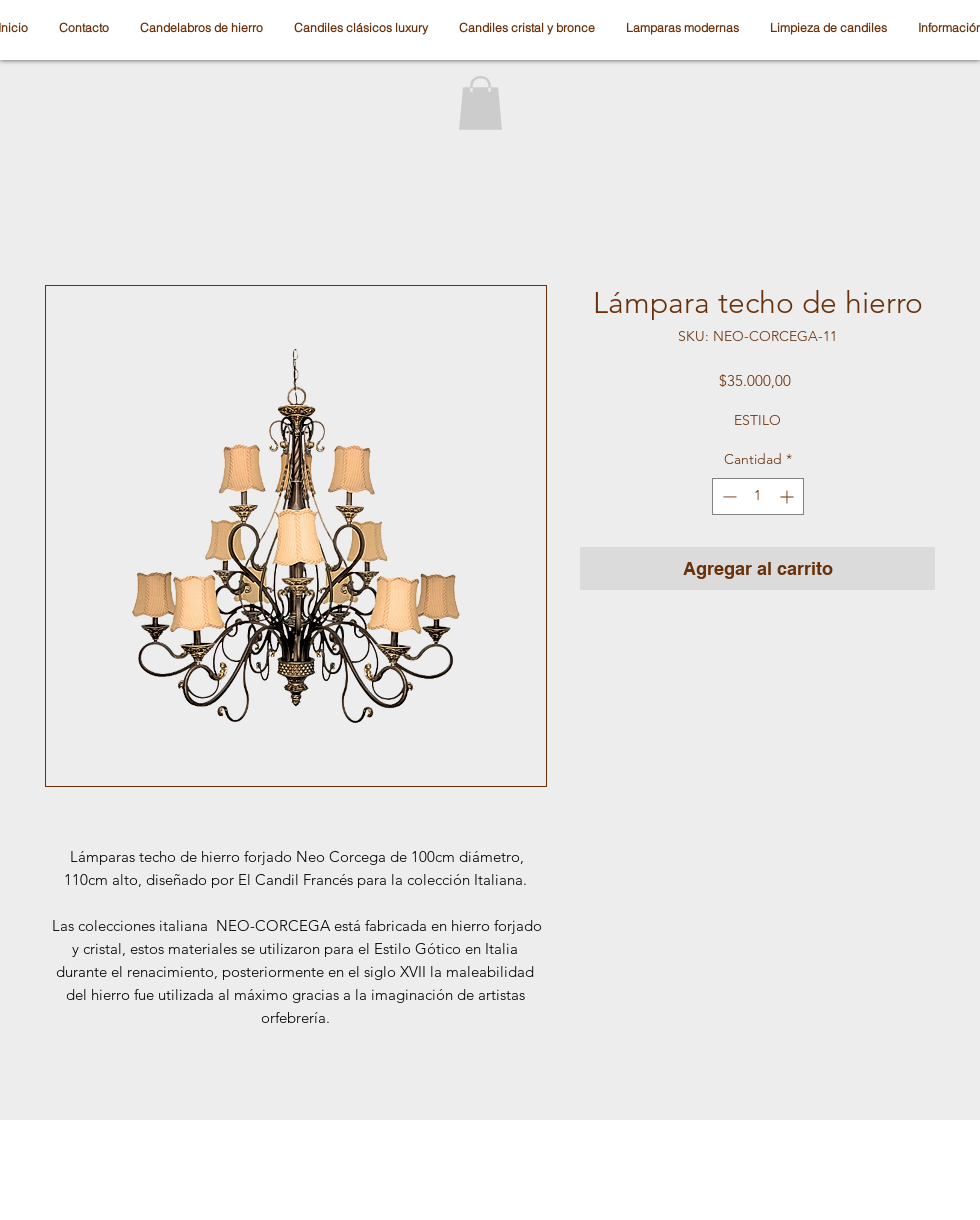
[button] (480, 103)
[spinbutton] (758, 496)
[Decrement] (727, 496)
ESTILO (757, 420)
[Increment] (788, 496)
